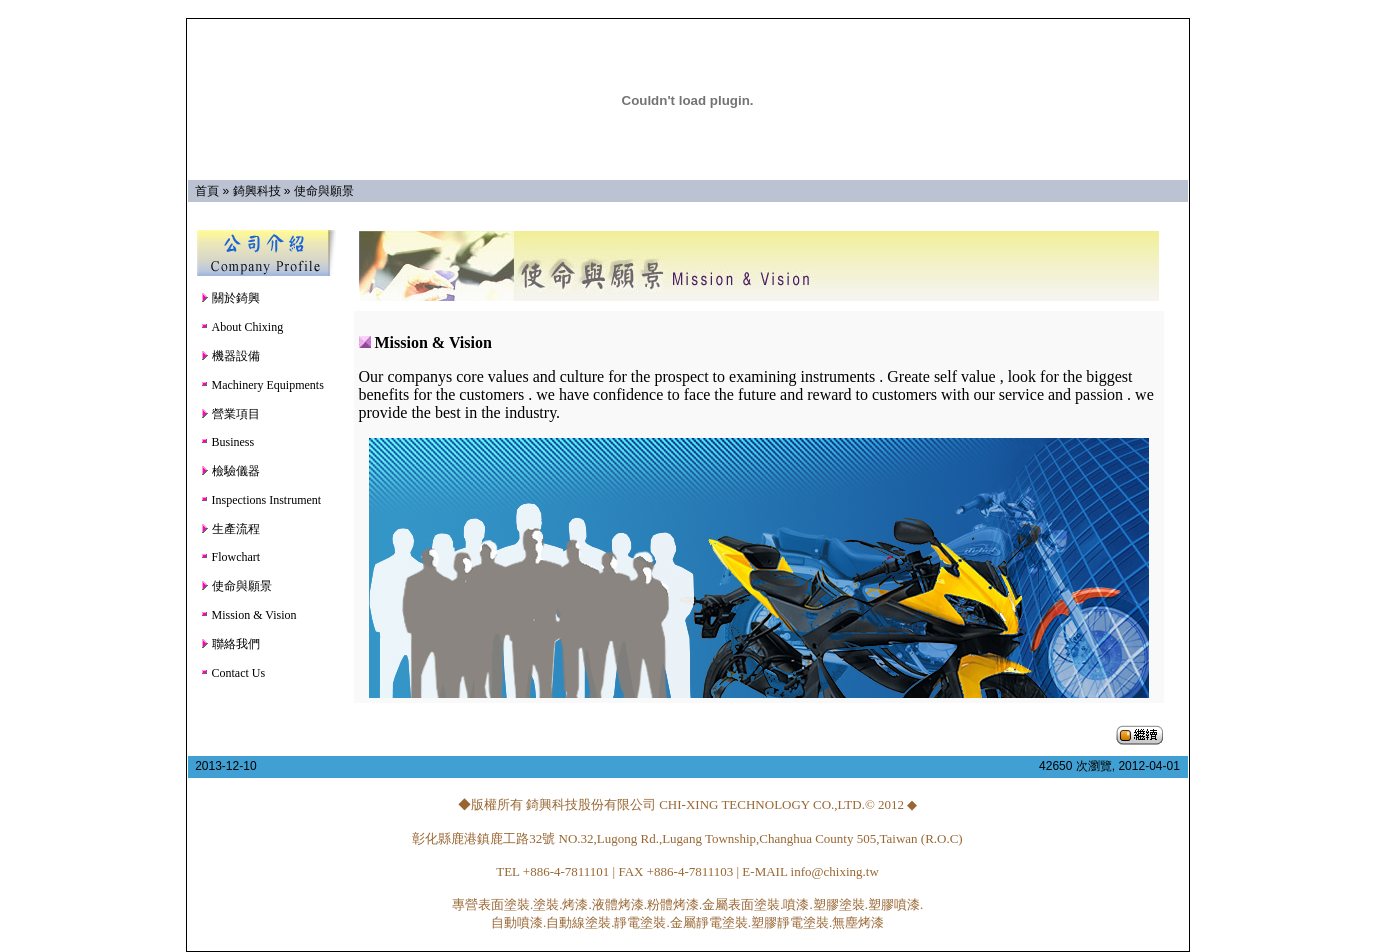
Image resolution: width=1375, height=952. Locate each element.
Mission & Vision (248, 615)
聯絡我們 (230, 644)
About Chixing (242, 327)
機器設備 (230, 356)
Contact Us (233, 673)
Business (227, 442)
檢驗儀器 (230, 471)
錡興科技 (257, 191)
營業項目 (230, 414)
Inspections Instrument (261, 500)
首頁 (207, 191)
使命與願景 (324, 191)
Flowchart (230, 557)
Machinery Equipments (262, 385)
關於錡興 (230, 298)
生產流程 (230, 529)
